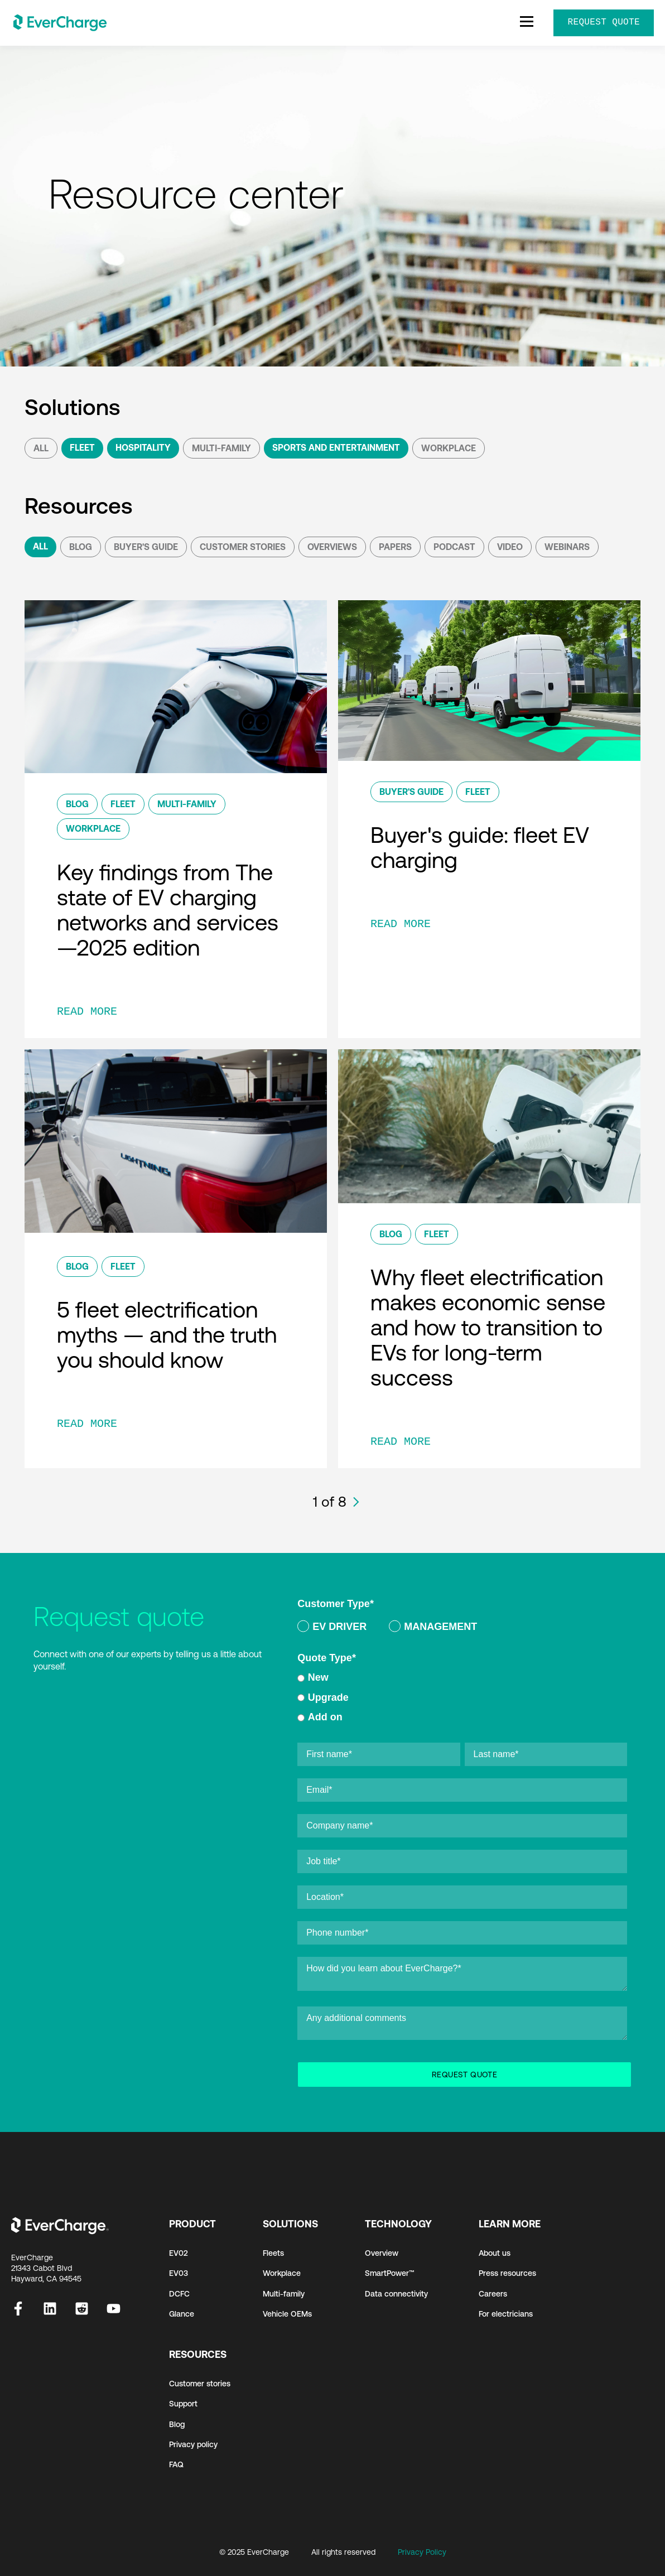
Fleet (82, 447)
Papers (395, 547)
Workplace (448, 448)
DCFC (179, 2293)
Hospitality (143, 447)
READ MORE (87, 1011)
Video (510, 547)
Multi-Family (221, 448)
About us (494, 2253)
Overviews (332, 547)
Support (183, 2403)
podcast (454, 547)
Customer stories (199, 2383)
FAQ (176, 2464)
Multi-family (284, 2293)
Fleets (273, 2253)
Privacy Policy (422, 2552)
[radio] (332, 1628)
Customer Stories (243, 547)
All (41, 448)
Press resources (507, 2273)
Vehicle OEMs (287, 2313)
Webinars (567, 547)
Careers (493, 2293)
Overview (381, 2253)
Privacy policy (193, 2444)
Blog (80, 547)
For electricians (506, 2313)
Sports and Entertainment (336, 447)
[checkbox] (462, 1628)
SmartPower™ (390, 2273)
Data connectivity (396, 2293)
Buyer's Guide (146, 547)
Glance (181, 2313)
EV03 (178, 2273)
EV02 (178, 2253)
